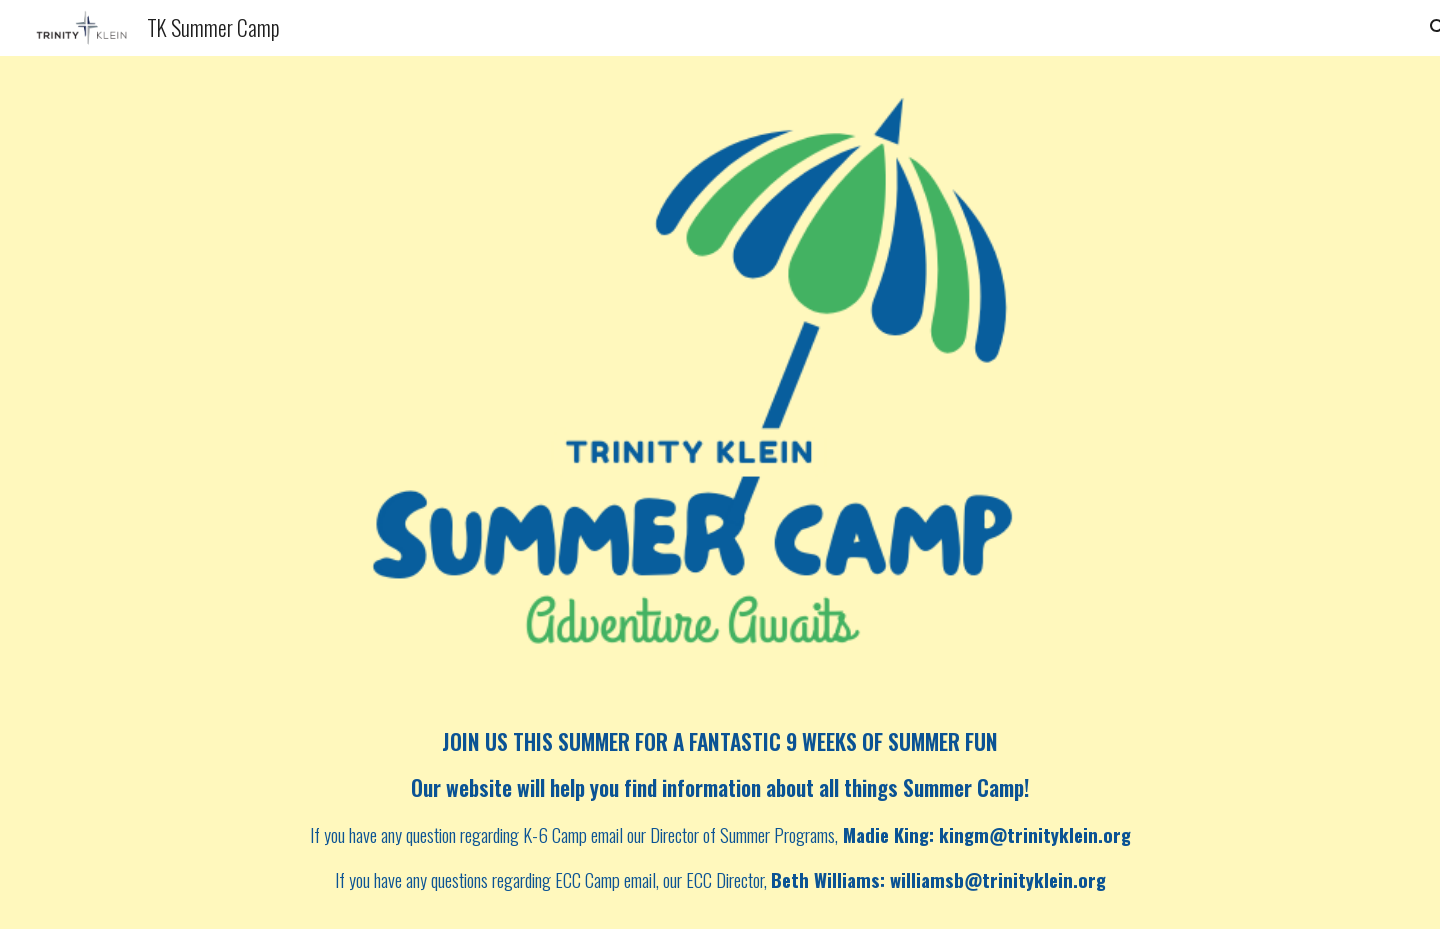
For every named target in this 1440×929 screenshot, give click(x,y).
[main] (720, 811)
